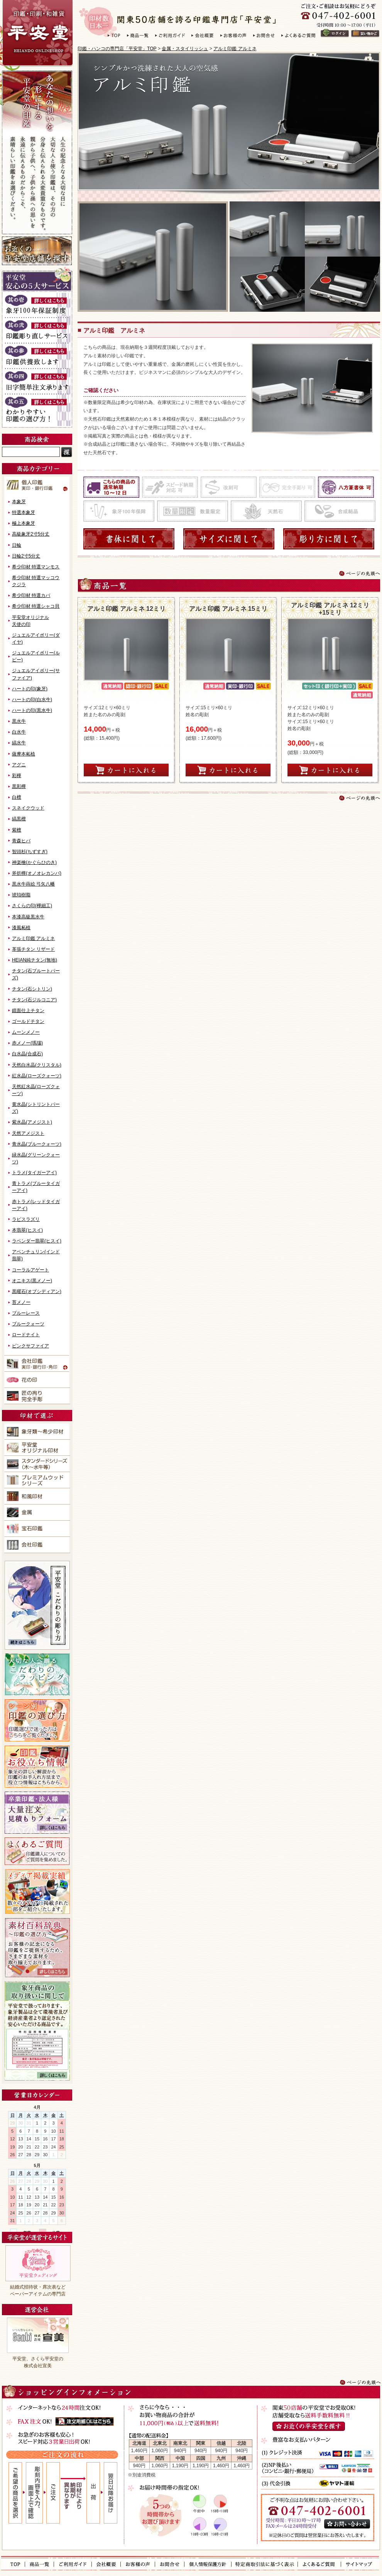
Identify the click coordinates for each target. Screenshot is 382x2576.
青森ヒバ (21, 840)
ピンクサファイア (30, 1346)
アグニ (19, 764)
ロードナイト (26, 1334)
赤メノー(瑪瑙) (27, 1043)
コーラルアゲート (30, 1270)
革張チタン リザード (33, 949)
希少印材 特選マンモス (35, 567)
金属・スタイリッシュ (185, 48)
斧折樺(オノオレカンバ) (36, 873)
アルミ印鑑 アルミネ (234, 48)
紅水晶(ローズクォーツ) (36, 1075)
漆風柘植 (21, 927)
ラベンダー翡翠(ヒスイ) (36, 1241)
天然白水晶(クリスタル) (36, 1065)
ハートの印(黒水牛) (32, 710)
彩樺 (16, 775)
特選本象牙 (23, 512)
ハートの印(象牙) (29, 688)
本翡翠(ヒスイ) (27, 1230)
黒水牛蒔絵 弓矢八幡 (33, 884)
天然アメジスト (28, 1133)
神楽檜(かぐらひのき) (34, 862)
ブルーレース (26, 1313)
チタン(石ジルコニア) (34, 999)
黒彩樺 (19, 786)
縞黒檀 (19, 818)
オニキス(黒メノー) (32, 1280)
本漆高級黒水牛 (28, 917)
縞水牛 (19, 742)
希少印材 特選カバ (31, 595)
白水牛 (19, 732)
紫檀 (16, 830)
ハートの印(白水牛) (32, 699)
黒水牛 (19, 721)
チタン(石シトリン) (32, 989)
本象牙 (19, 501)
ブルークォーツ (28, 1324)
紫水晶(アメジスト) (32, 1122)
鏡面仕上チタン (28, 1010)
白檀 (16, 797)
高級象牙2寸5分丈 (30, 534)
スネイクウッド (28, 808)
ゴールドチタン (28, 1021)
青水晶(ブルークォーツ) (36, 1144)
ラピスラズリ (26, 1219)
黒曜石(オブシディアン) (36, 1291)
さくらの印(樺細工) (32, 905)
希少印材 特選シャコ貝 (35, 606)
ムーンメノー (26, 1032)
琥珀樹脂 (21, 895)
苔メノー (21, 1302)
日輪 (16, 545)
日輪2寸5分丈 (26, 556)
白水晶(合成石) (27, 1053)
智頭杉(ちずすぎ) (29, 851)
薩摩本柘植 (23, 754)
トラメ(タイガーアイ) (34, 1172)
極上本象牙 (23, 523)
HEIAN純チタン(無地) (34, 960)
